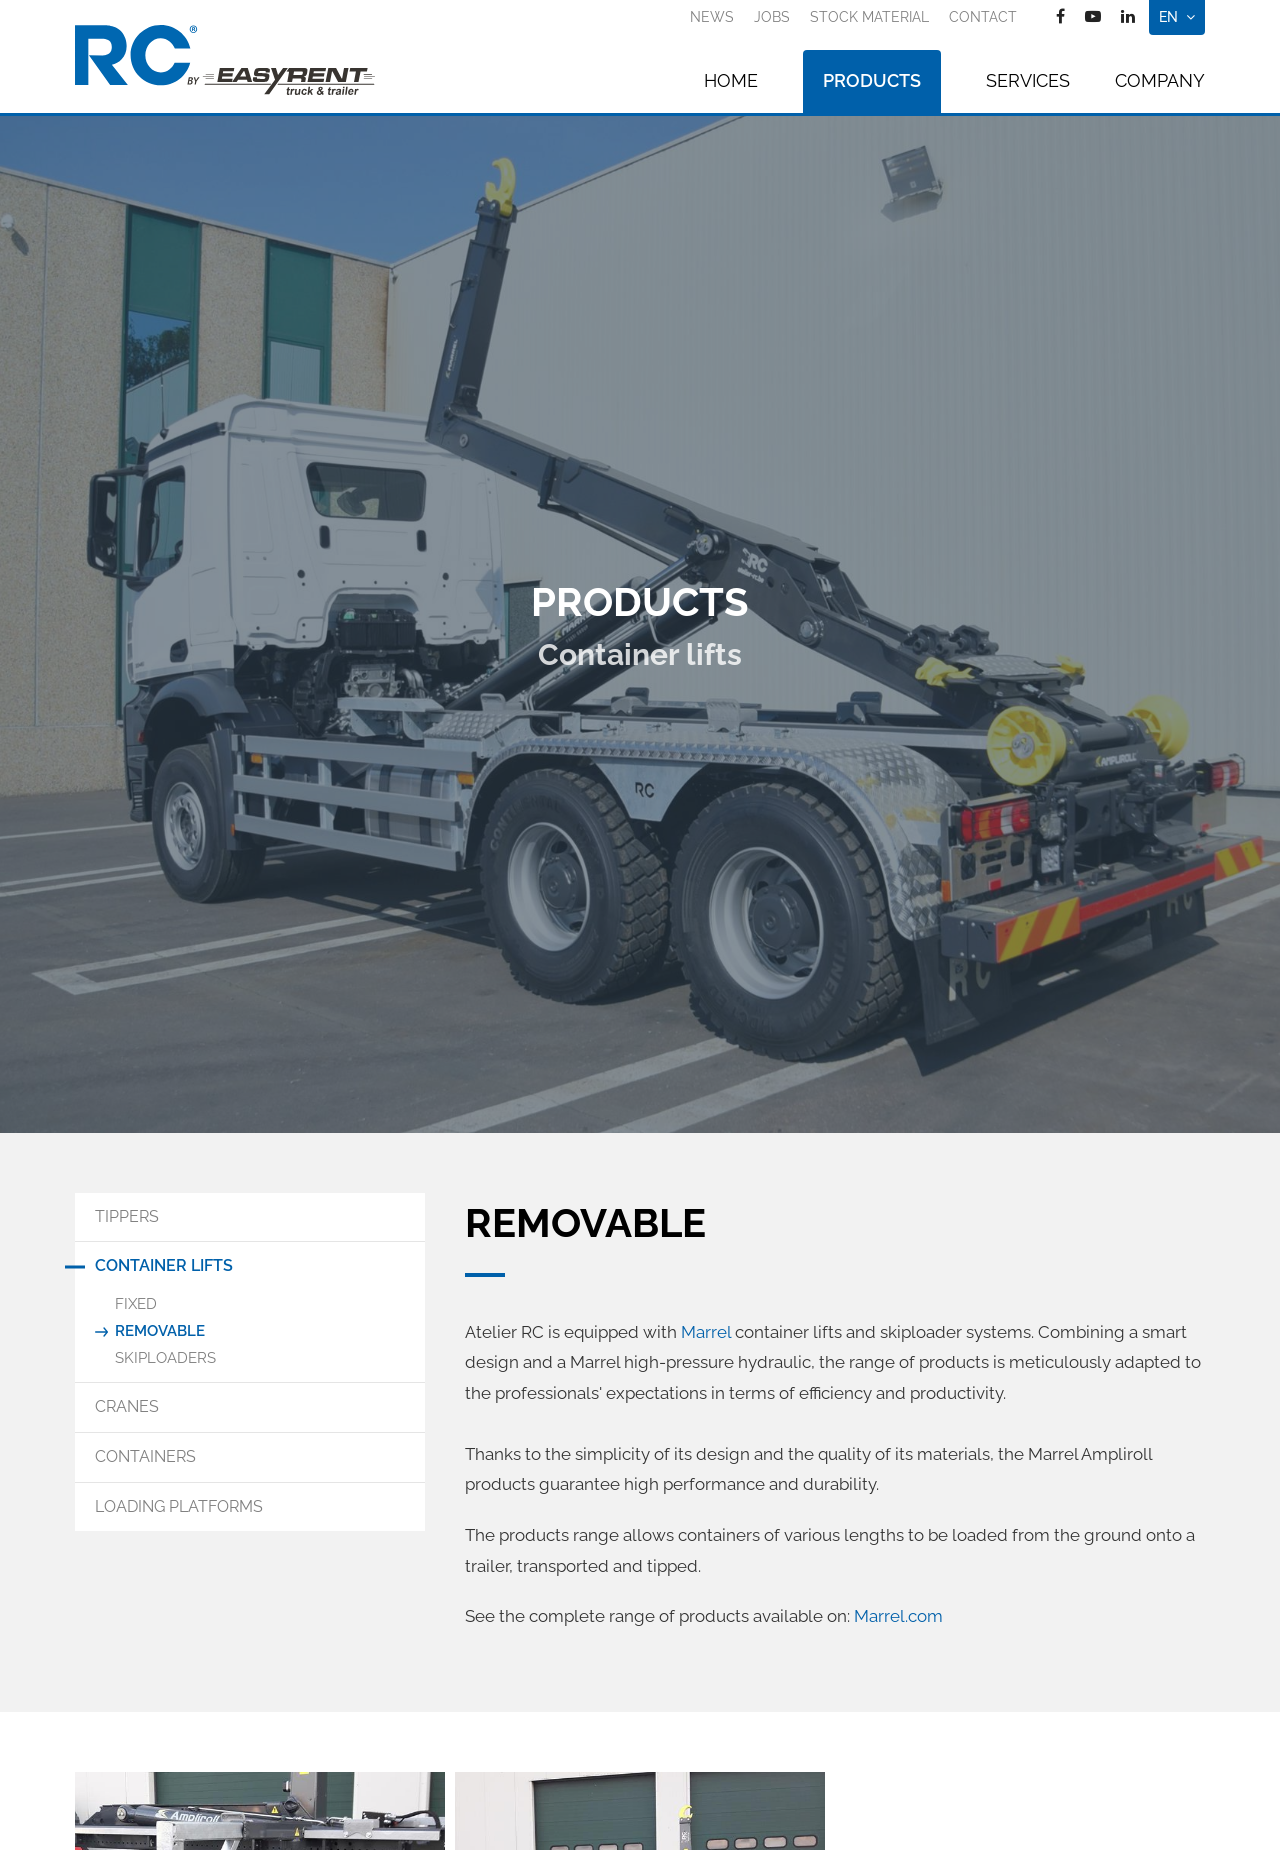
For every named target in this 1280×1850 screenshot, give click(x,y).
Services (1028, 80)
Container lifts (164, 1265)
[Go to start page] (225, 60)
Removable (160, 1331)
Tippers (127, 1216)
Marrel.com (898, 1616)
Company (1160, 80)
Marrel (708, 1332)
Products (872, 80)
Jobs (772, 17)
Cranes (127, 1406)
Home (731, 80)
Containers (145, 1456)
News (712, 17)
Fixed (136, 1304)
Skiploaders (165, 1358)
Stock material (869, 17)
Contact (983, 17)
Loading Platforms (179, 1506)
